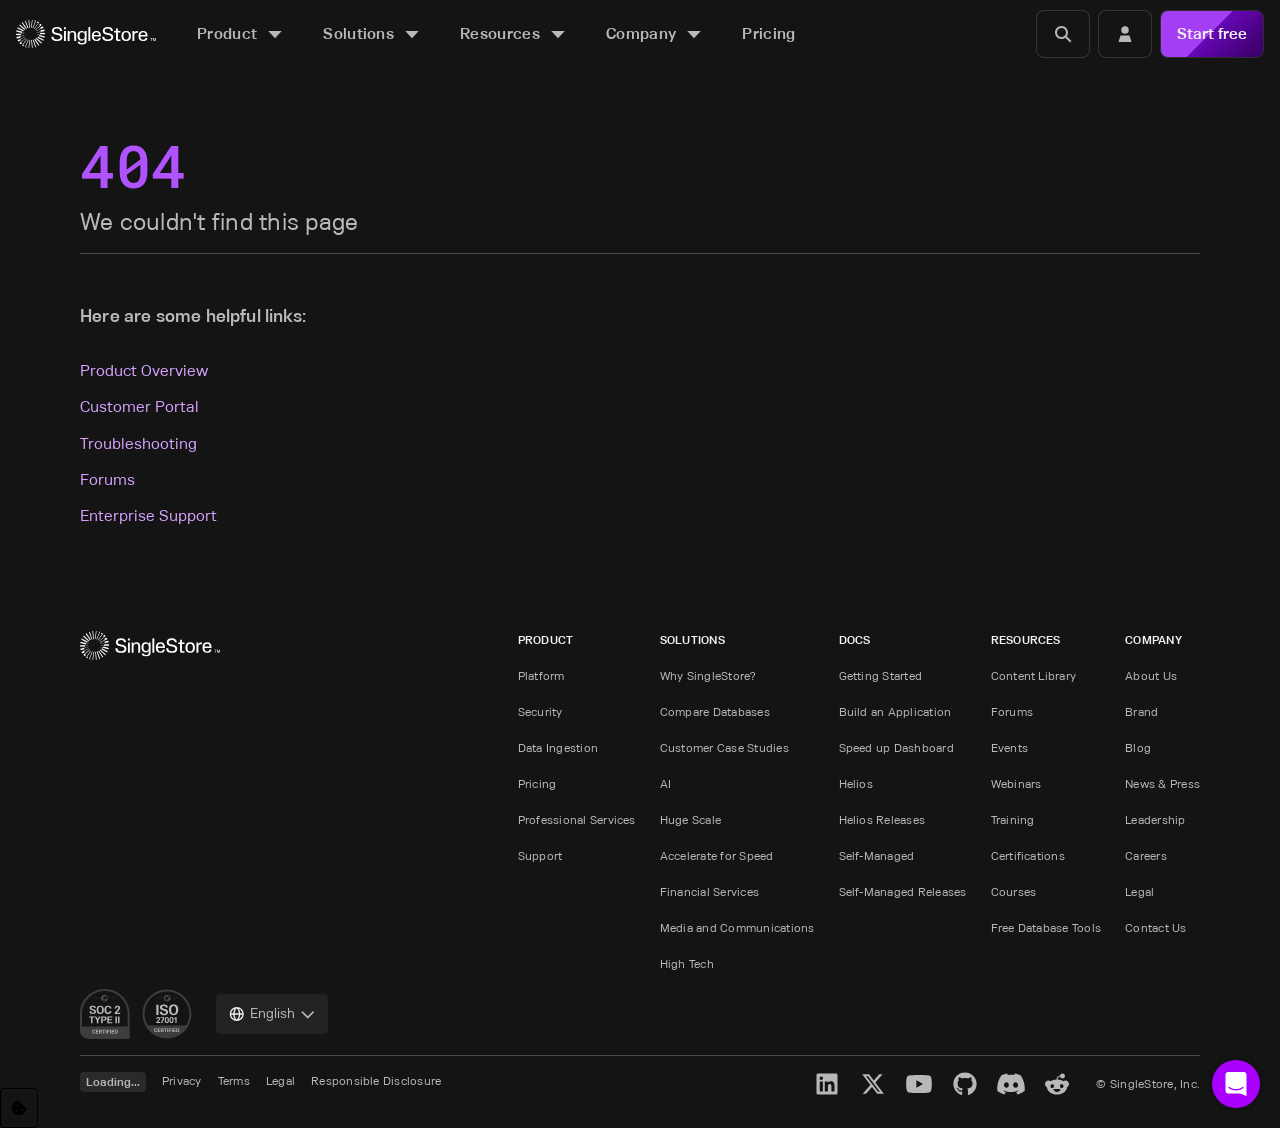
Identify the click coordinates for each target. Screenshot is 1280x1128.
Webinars (1016, 783)
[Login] (1125, 34)
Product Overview (144, 370)
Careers (1146, 855)
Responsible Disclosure (376, 1080)
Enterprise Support (148, 515)
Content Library (1034, 675)
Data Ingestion (558, 747)
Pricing (537, 783)
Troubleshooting (138, 443)
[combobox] (272, 1014)
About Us (1151, 675)
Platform (541, 675)
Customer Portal (139, 406)
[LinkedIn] (827, 1084)
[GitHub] (965, 1084)
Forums (107, 479)
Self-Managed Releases (903, 891)
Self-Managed (877, 855)
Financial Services (709, 891)
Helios (856, 783)
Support (540, 855)
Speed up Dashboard (896, 747)
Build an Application (895, 711)
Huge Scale (690, 819)
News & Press (1162, 783)
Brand (1141, 711)
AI (665, 783)
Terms (234, 1080)
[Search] (1063, 34)
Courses (1014, 891)
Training (1013, 819)
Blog (1138, 747)
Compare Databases (715, 711)
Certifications (1028, 855)
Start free (1212, 33)
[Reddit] (1057, 1084)
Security (540, 711)
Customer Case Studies (724, 747)
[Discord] (1011, 1084)
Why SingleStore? (708, 675)
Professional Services (577, 819)
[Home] (86, 34)
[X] (873, 1084)
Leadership (1155, 819)
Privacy (182, 1080)
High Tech (687, 963)
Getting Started (881, 675)
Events (1009, 747)
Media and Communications (737, 927)
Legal (1139, 891)
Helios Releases (882, 819)
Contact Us (1155, 927)
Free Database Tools (1046, 927)
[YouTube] (919, 1084)
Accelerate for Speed (717, 855)
